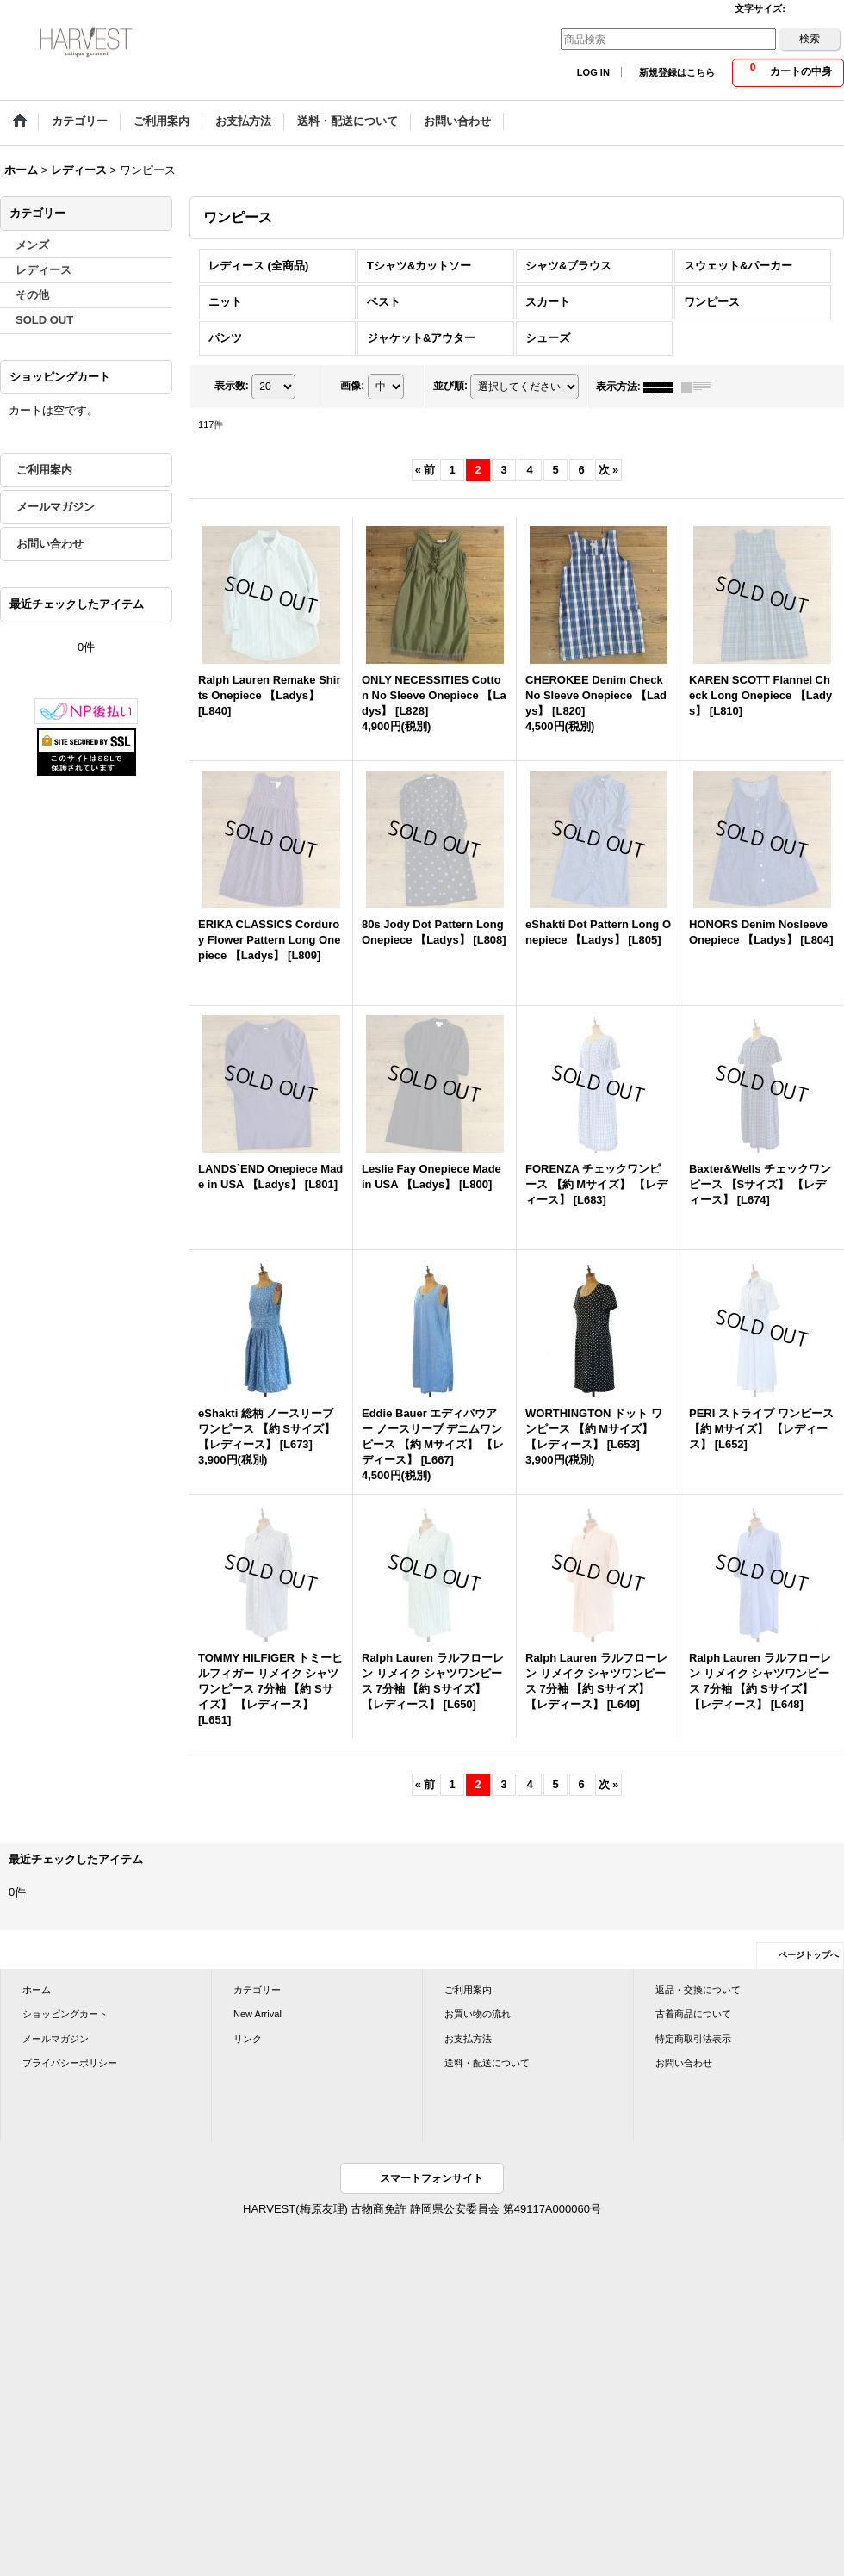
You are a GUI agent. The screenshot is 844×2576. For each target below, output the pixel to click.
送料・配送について (487, 2063)
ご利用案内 (44, 469)
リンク (247, 2039)
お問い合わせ (50, 543)
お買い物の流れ (477, 2014)
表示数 (231, 387)
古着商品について (693, 2014)
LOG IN (593, 72)
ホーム (36, 1990)
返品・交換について (698, 1990)
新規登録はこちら (677, 72)
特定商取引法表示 (693, 2039)
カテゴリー (257, 1990)
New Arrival (257, 2014)
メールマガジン (55, 506)
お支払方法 (468, 2039)
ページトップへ (809, 1955)
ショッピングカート (65, 2014)
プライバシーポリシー (69, 2063)
